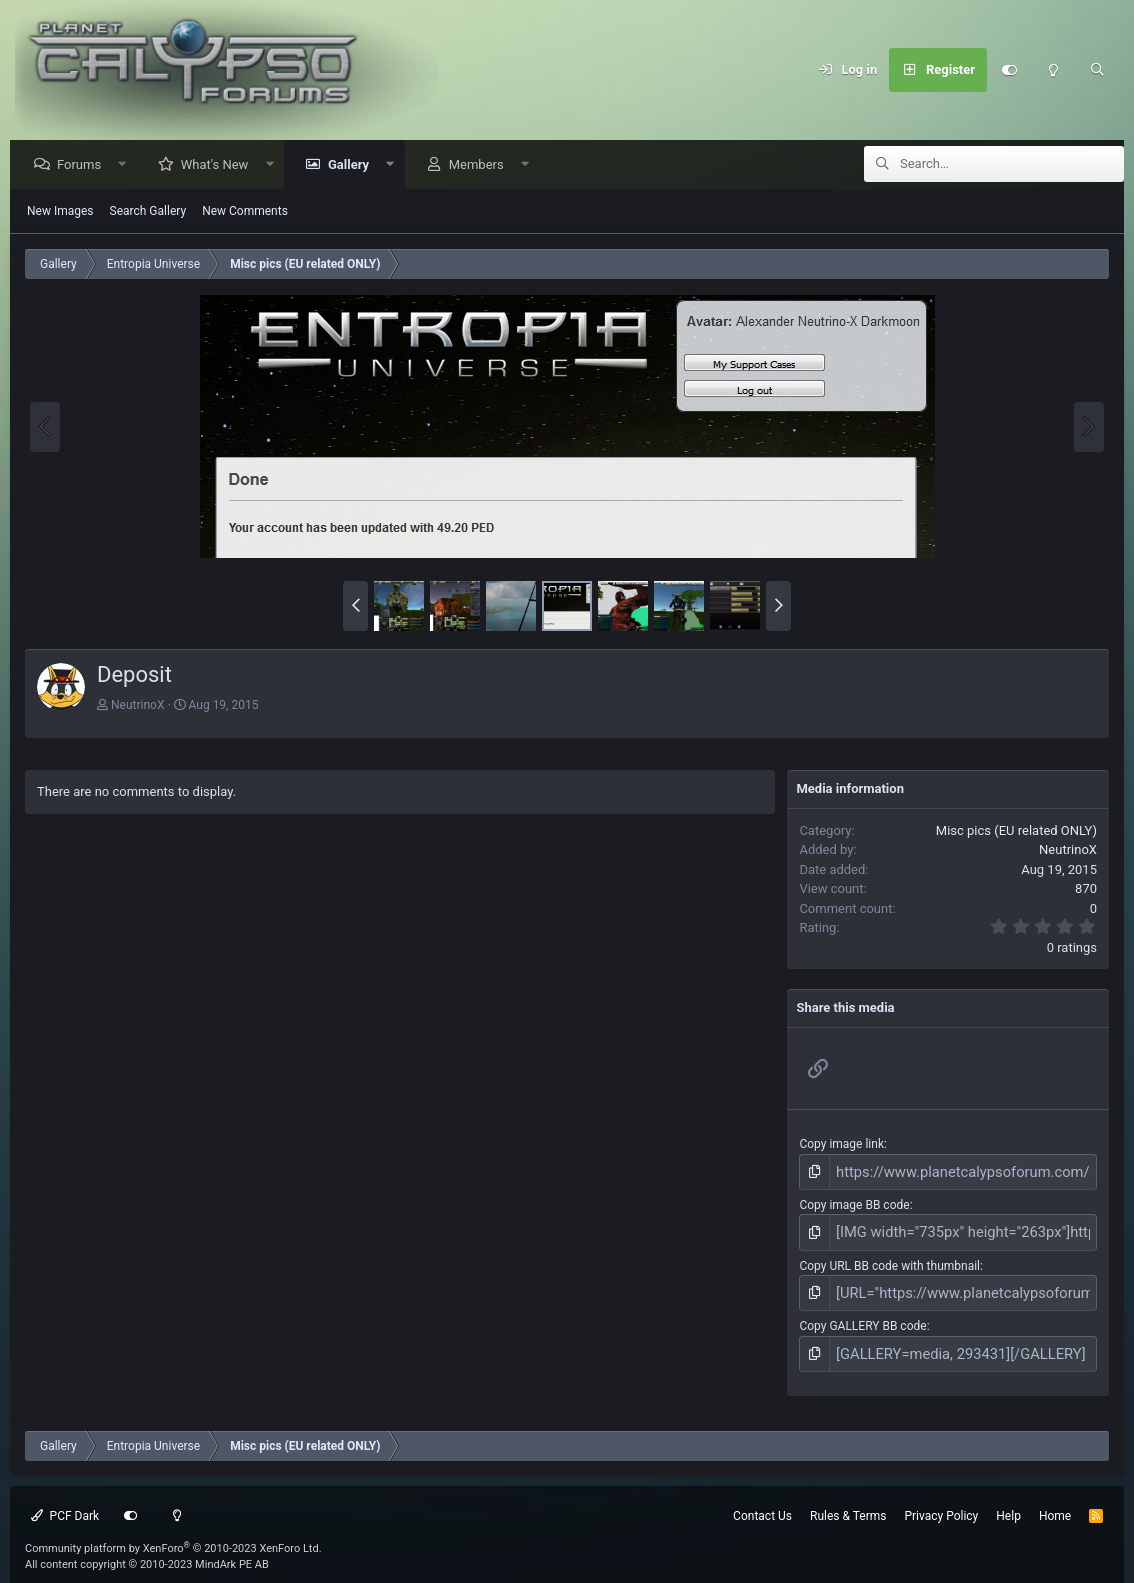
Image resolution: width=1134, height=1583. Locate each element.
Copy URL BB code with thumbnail (889, 1258)
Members (481, 165)
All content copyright (147, 1549)
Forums (84, 165)
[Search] (1097, 70)
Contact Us (762, 1500)
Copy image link (841, 1145)
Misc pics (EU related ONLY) (1016, 831)
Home (1055, 1500)
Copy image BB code (854, 1202)
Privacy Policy (941, 1500)
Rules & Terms (848, 1500)
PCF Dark (65, 1500)
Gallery (353, 165)
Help (1008, 1500)
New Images (60, 212)
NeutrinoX (137, 706)
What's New (220, 165)
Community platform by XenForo (173, 1532)
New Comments (245, 212)
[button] (127, 165)
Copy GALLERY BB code (862, 1315)
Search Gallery (148, 212)
